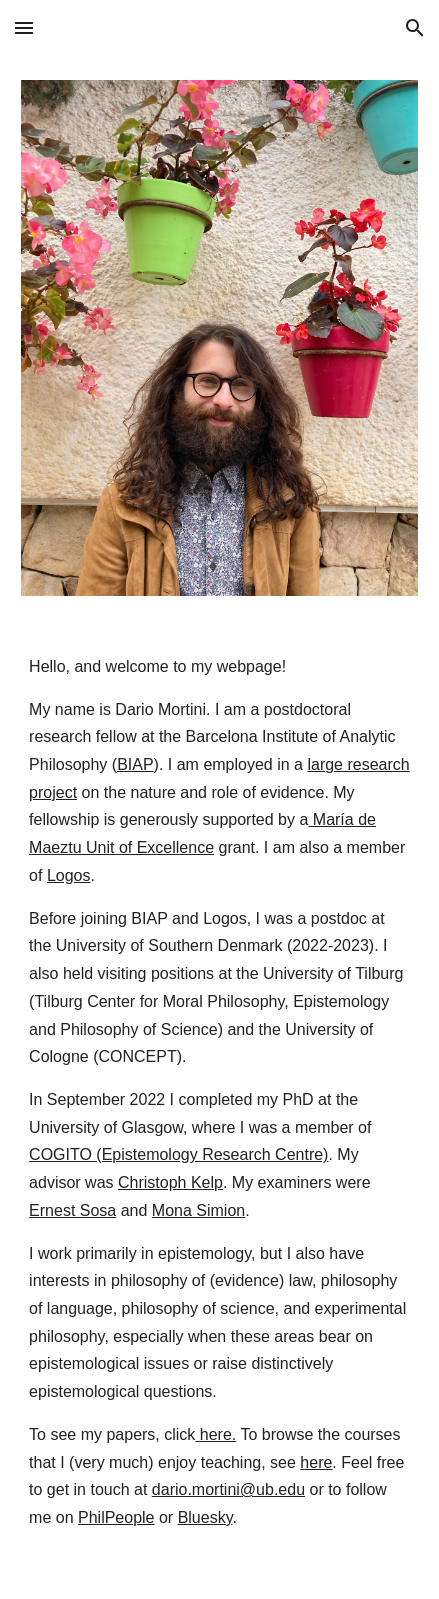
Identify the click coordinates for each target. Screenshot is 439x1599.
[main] (219, 1109)
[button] (24, 27)
